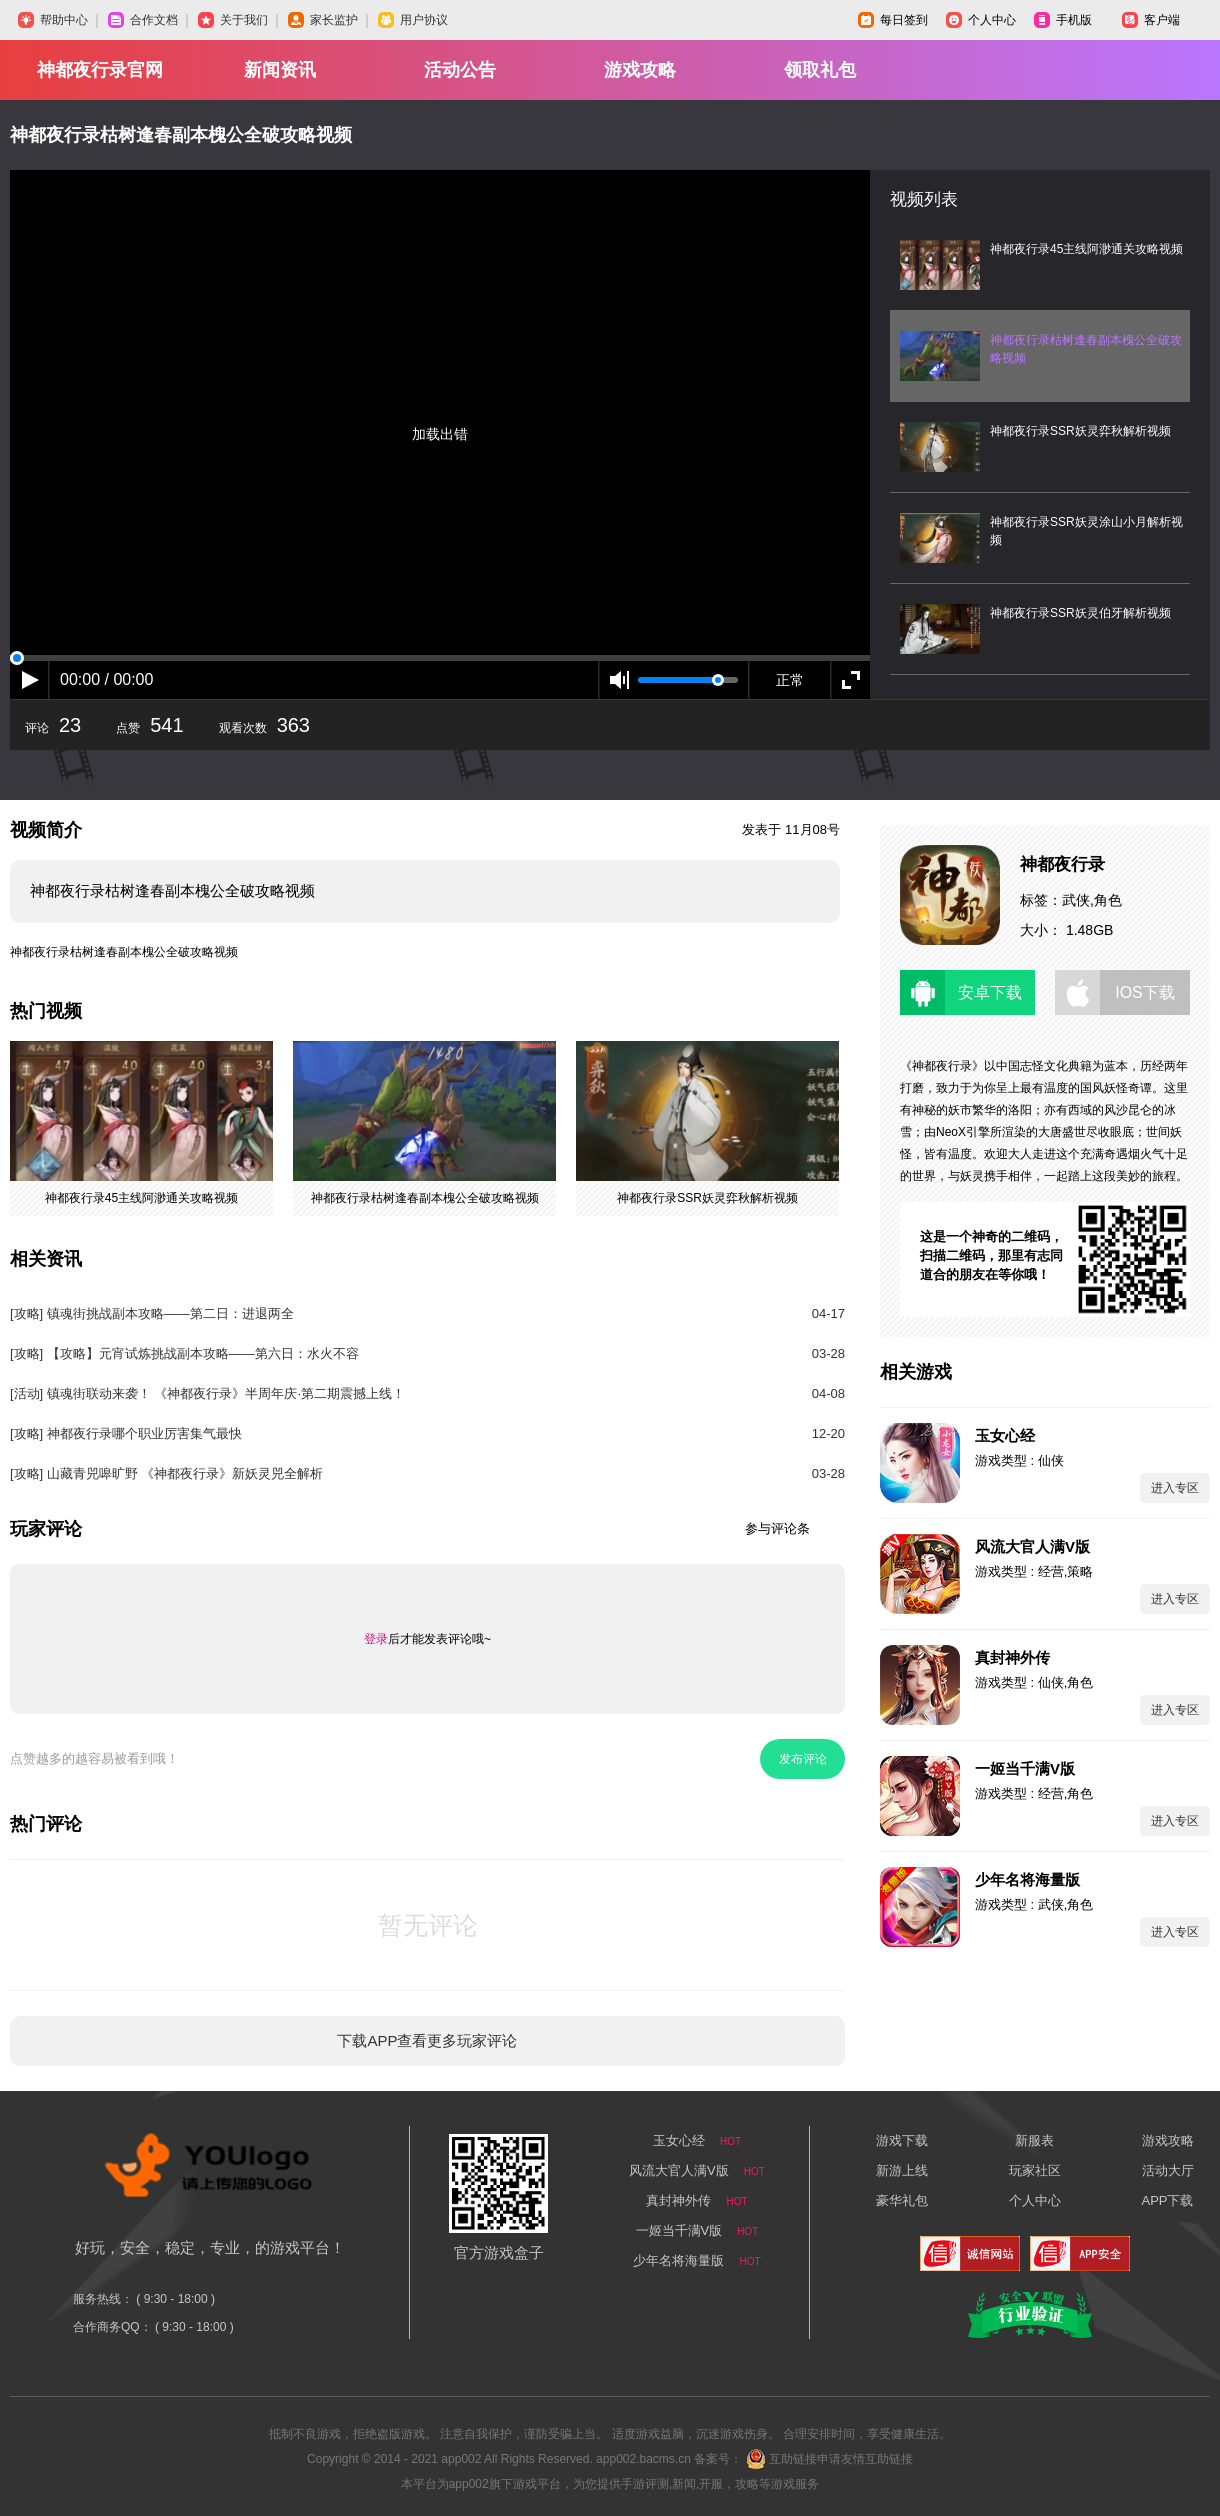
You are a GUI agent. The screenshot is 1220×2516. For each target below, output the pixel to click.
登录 (376, 1639)
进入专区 (1175, 1488)
